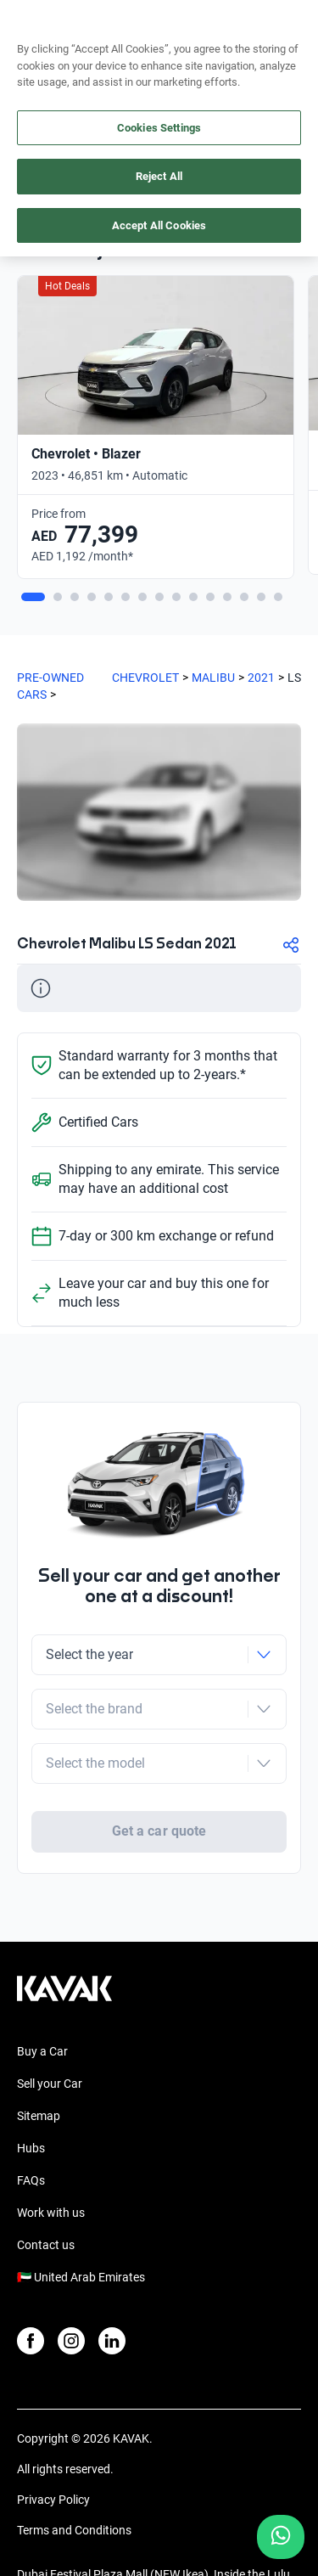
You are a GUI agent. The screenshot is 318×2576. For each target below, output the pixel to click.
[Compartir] (291, 945)
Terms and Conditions (74, 2479)
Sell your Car (49, 2032)
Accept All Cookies (159, 225)
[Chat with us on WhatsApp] (281, 2537)
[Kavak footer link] (64, 1946)
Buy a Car (42, 2000)
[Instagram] (71, 2289)
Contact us (46, 2194)
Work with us (51, 2161)
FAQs (31, 2129)
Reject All (159, 176)
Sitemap (38, 2065)
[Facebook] (30, 2289)
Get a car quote (159, 1765)
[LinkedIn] (112, 2289)
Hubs (31, 2097)
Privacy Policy (53, 2448)
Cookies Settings (159, 127)
